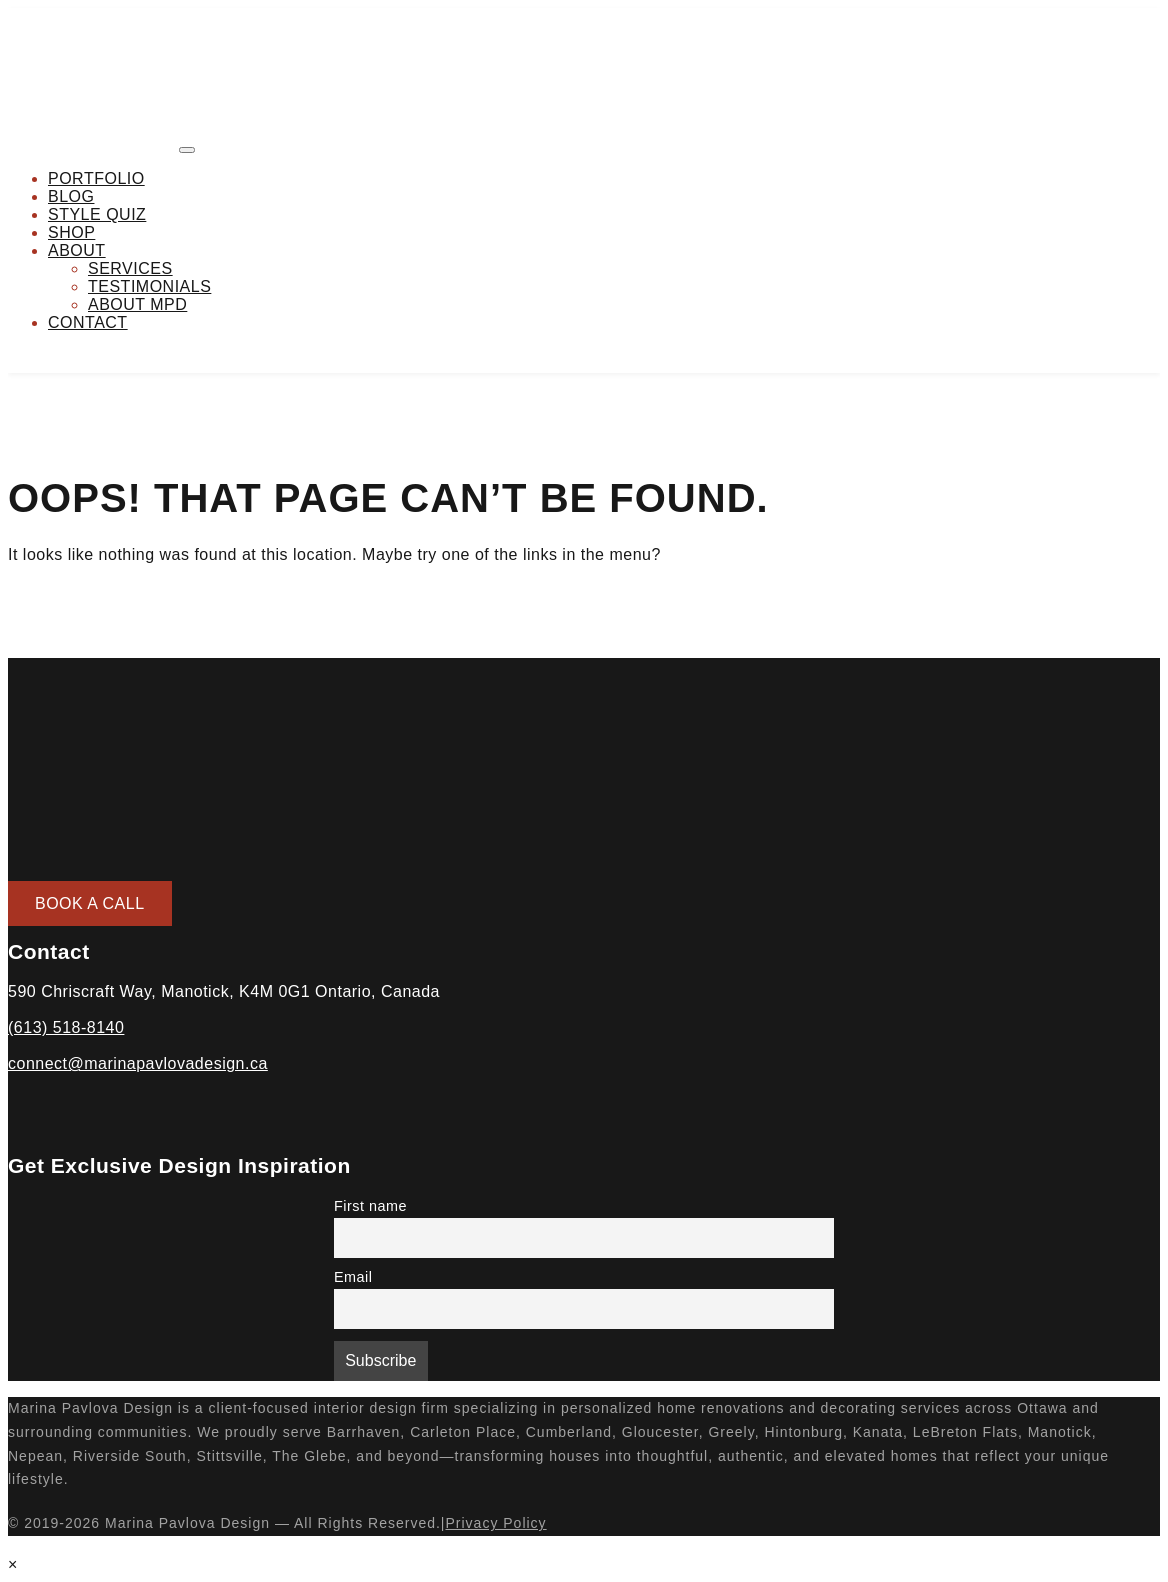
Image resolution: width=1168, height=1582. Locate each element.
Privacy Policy (495, 1523)
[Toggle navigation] (187, 150)
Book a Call (90, 903)
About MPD (137, 304)
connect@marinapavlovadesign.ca (138, 1063)
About (77, 250)
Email (353, 1277)
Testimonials (149, 286)
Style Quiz (97, 214)
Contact (88, 322)
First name (370, 1206)
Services (130, 268)
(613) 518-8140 (66, 1027)
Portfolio (96, 178)
